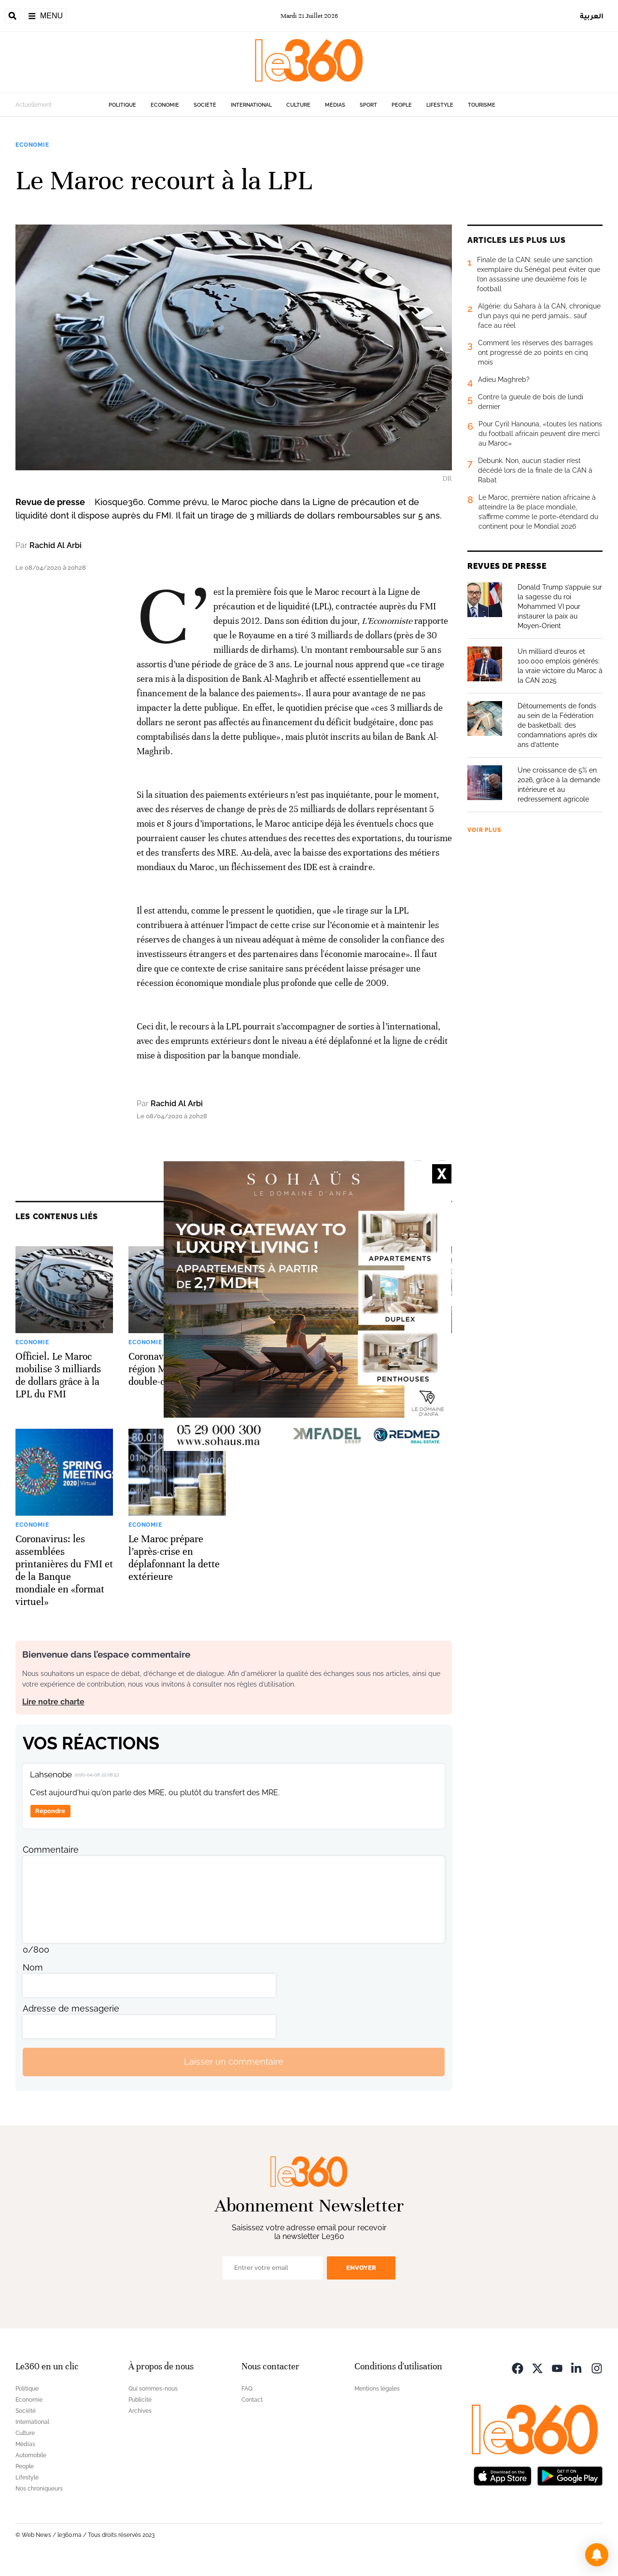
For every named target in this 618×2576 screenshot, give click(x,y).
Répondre (50, 1811)
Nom (33, 1967)
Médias (335, 105)
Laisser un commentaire (233, 2061)
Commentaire (51, 1849)
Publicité (140, 2399)
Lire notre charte (53, 1701)
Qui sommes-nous (153, 2388)
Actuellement (33, 104)
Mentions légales (377, 2388)
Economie (165, 105)
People (402, 105)
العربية (592, 15)
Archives (140, 2410)
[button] (596, 2554)
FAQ (247, 2388)
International (251, 105)
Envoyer (361, 2267)
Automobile (30, 2455)
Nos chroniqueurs (39, 2488)
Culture (298, 105)
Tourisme (481, 105)
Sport (368, 105)
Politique (122, 105)
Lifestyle (439, 105)
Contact (252, 2399)
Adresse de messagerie (71, 2008)
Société (205, 105)
